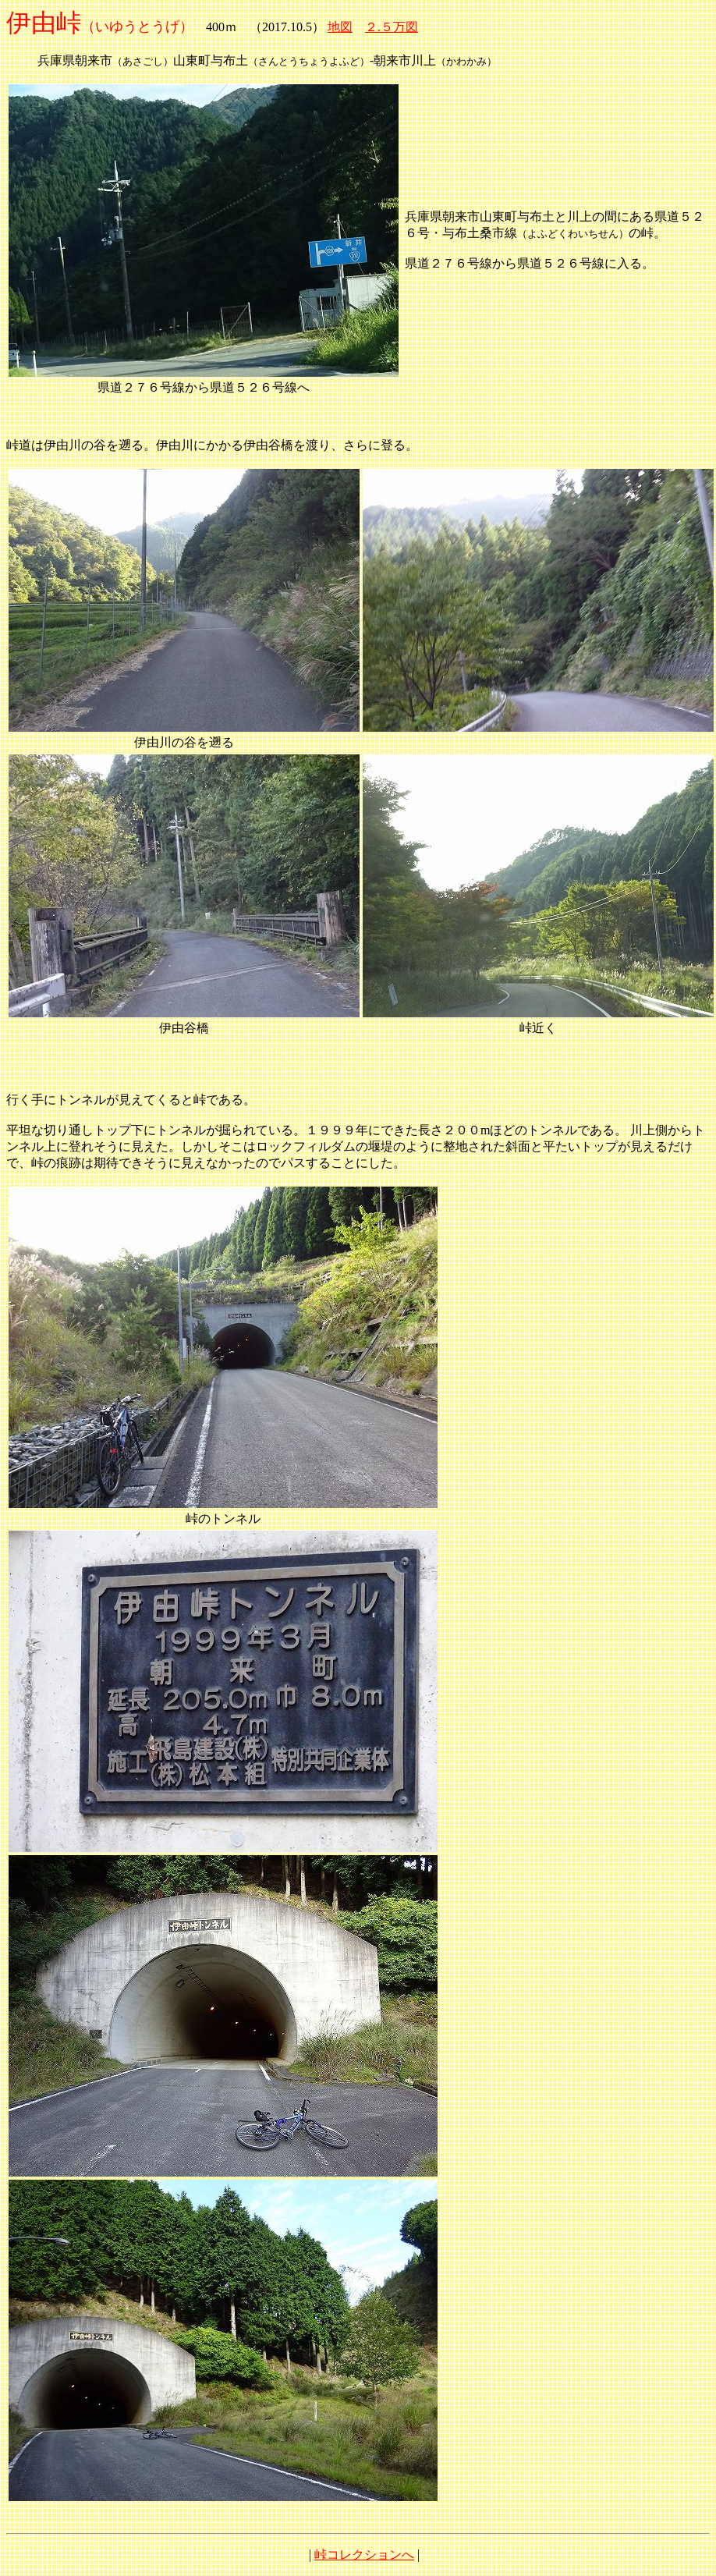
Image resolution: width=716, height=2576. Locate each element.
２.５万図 (391, 27)
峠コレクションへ (364, 2554)
